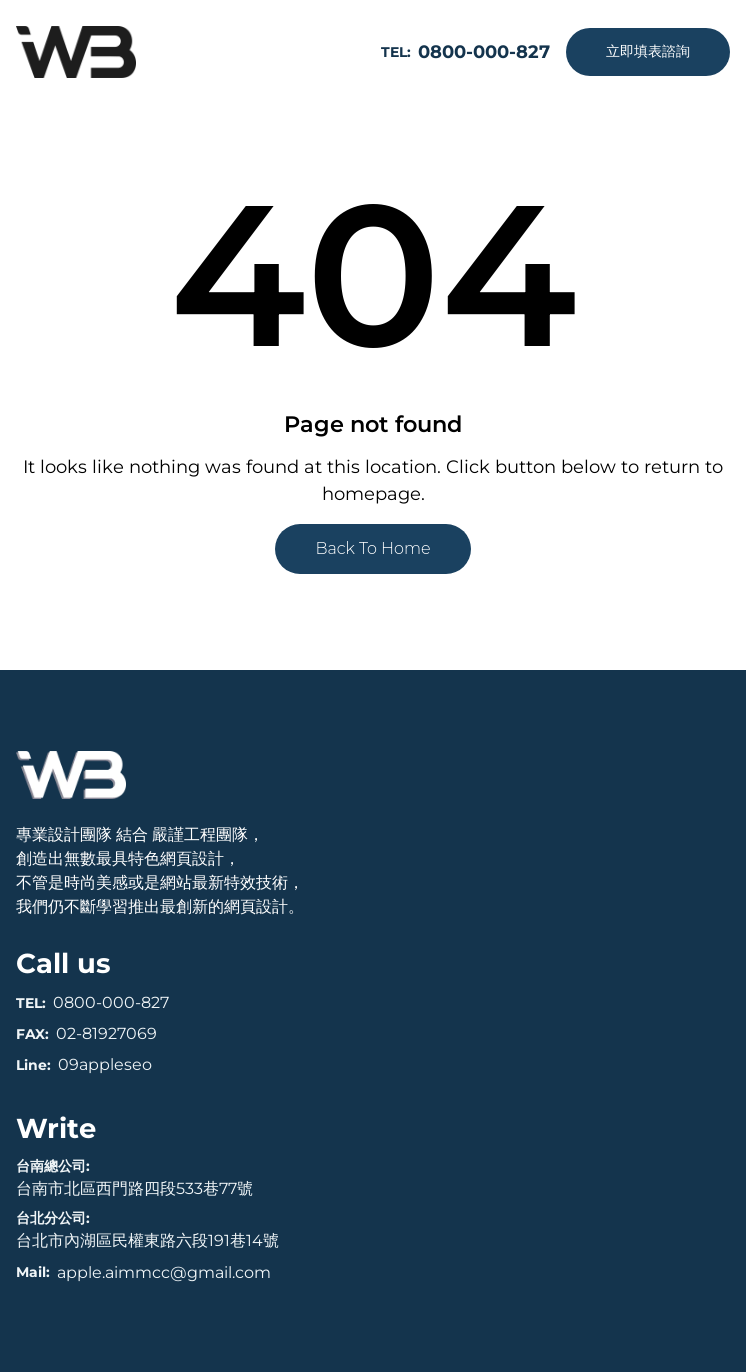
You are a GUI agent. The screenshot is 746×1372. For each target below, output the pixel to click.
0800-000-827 (111, 1002)
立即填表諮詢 (648, 51)
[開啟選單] (327, 52)
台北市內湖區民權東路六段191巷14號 (147, 1240)
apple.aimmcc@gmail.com (164, 1272)
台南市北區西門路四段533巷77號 (134, 1188)
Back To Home (372, 548)
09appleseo (105, 1064)
